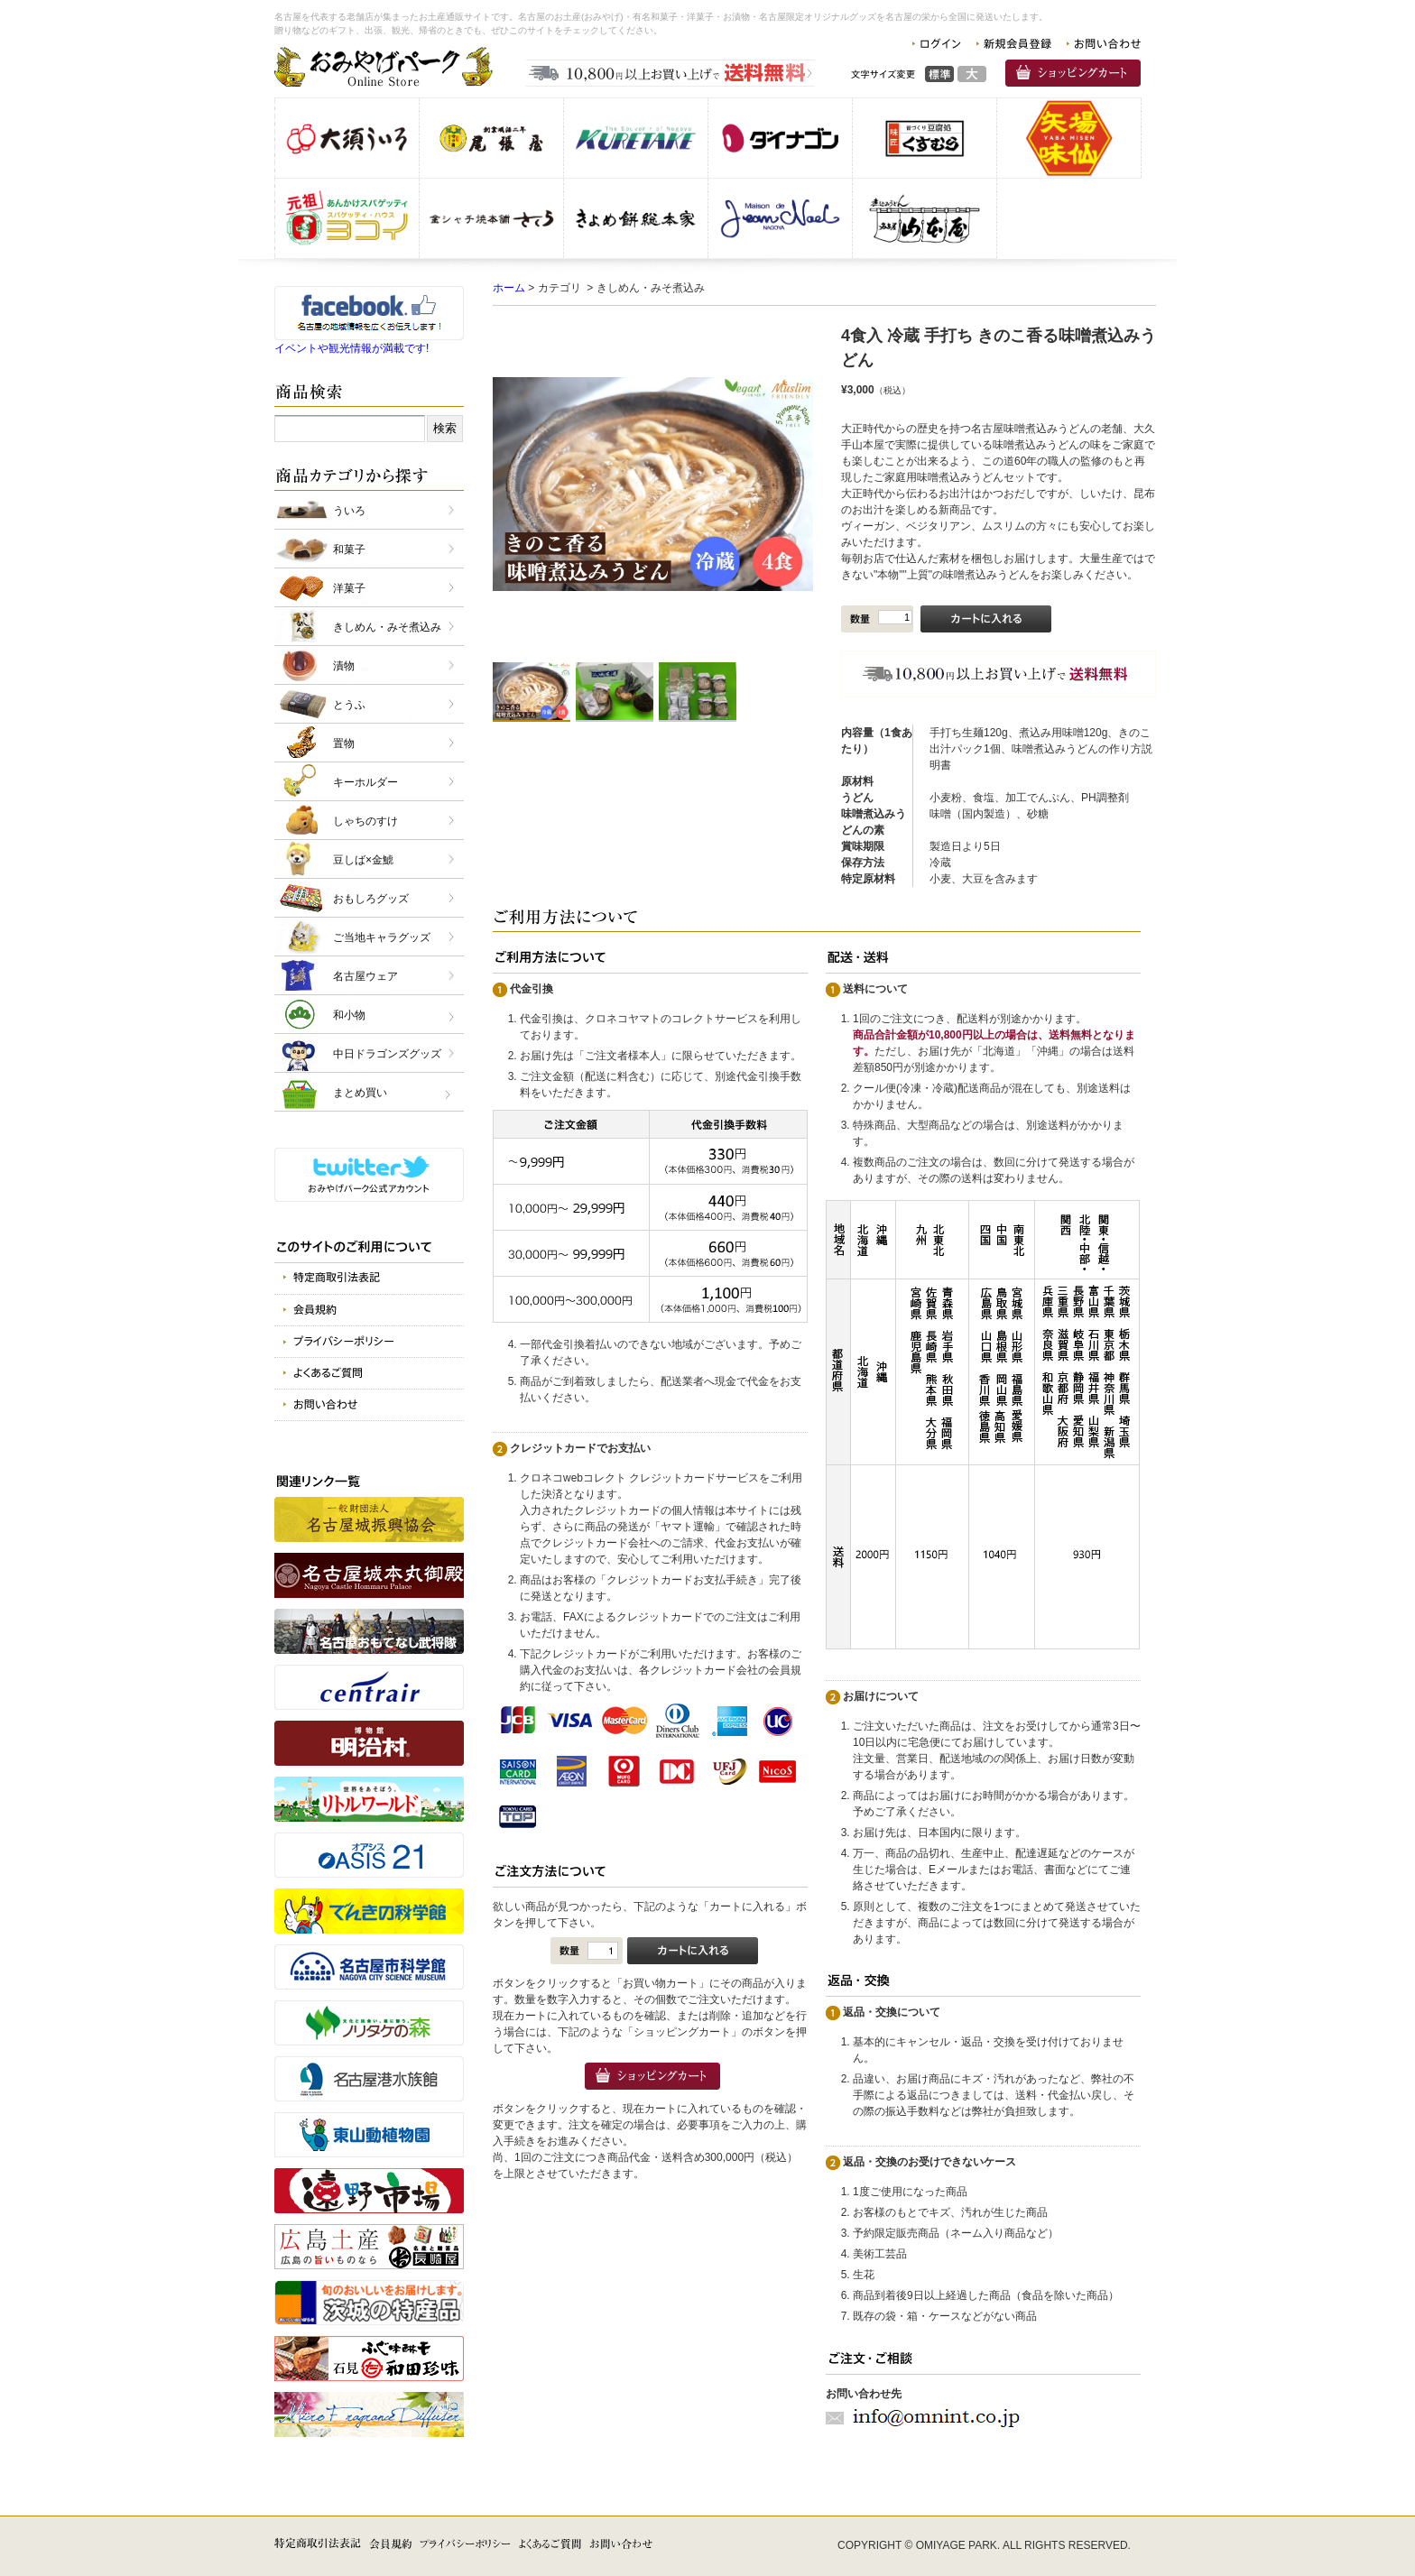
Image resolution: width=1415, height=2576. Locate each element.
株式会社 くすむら (924, 138)
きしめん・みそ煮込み (387, 627)
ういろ (349, 510)
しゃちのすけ (365, 821)
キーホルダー (365, 782)
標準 (939, 74)
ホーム (509, 288)
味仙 (1069, 138)
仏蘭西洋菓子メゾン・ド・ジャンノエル (780, 218)
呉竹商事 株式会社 (636, 138)
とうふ (349, 704)
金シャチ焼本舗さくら (491, 218)
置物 (344, 743)
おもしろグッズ (371, 898)
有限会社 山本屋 (924, 218)
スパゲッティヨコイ (347, 218)
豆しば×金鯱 (363, 860)
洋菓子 (349, 588)
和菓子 (349, 549)
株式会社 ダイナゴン (780, 138)
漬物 (344, 666)
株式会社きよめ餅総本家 (636, 218)
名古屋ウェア (365, 976)
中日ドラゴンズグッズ (387, 1054)
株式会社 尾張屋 (491, 138)
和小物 (349, 1015)
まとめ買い (360, 1092)
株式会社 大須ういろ (347, 138)
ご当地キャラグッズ (381, 937)
